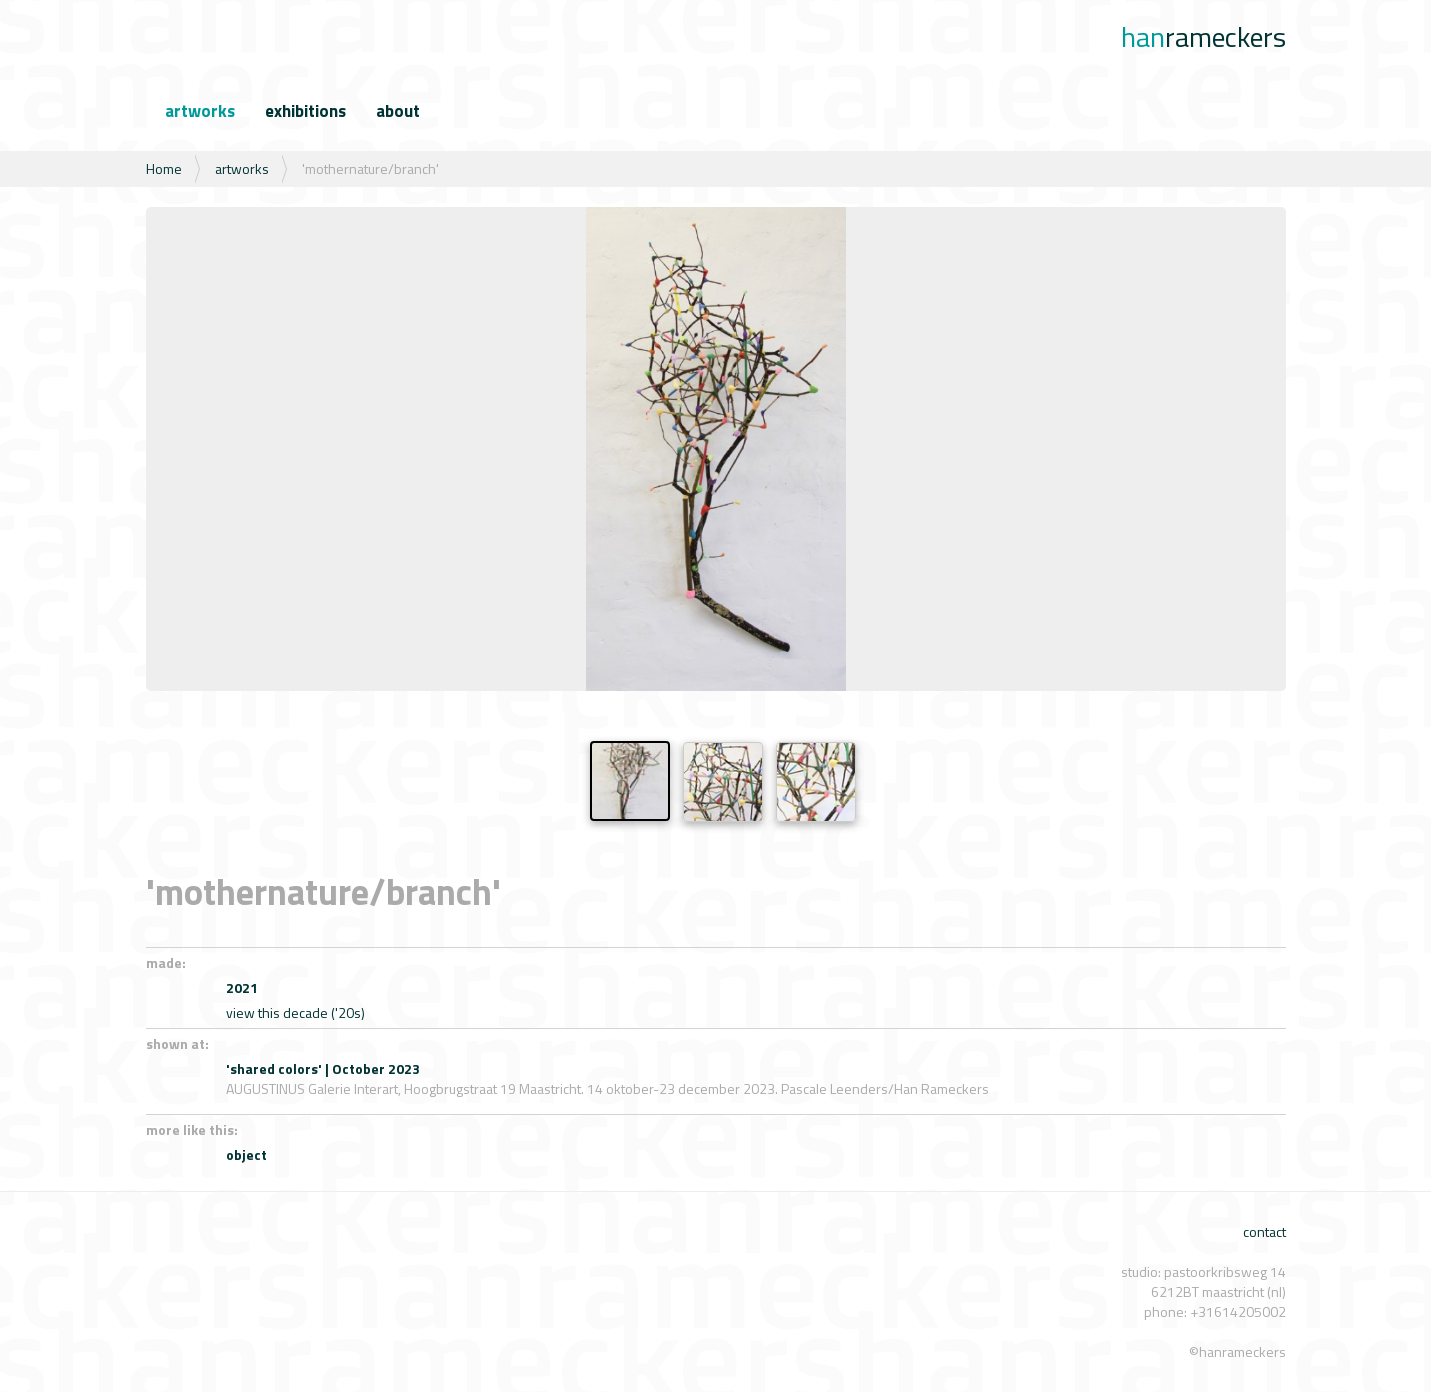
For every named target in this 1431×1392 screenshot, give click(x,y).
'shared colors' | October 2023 (323, 1068)
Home (164, 168)
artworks (200, 111)
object (246, 1154)
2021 (242, 987)
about (398, 111)
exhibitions (305, 111)
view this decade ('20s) (295, 1012)
